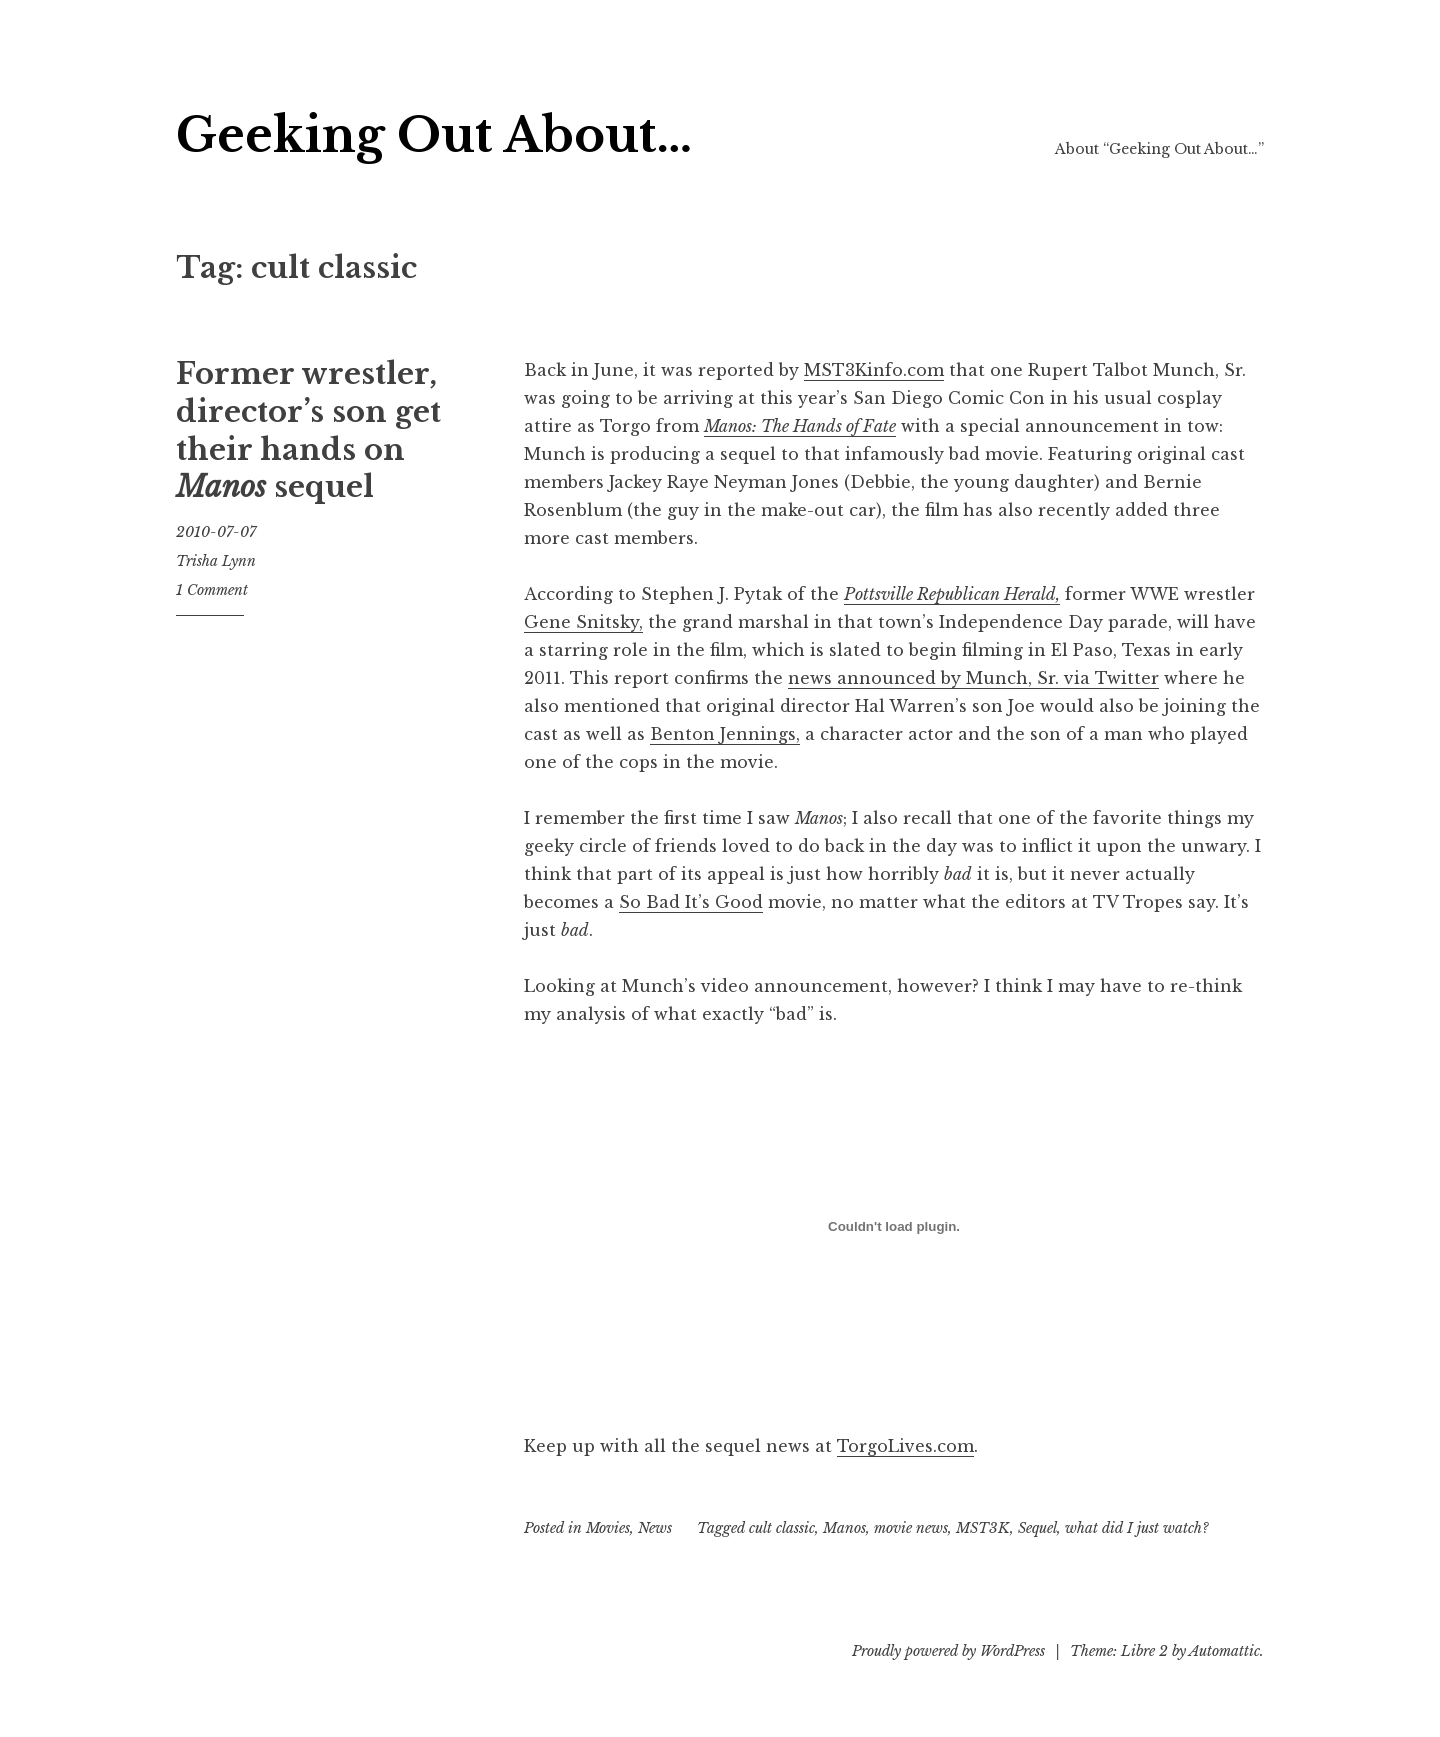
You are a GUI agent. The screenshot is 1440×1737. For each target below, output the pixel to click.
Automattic (1224, 1651)
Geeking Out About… (434, 135)
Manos (844, 1528)
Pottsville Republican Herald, (952, 594)
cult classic (782, 1528)
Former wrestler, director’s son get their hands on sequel (308, 430)
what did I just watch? (1137, 1528)
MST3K (983, 1528)
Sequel (1037, 1528)
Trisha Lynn (216, 561)
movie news (911, 1528)
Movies (608, 1528)
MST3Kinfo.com (874, 370)
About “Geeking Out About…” (1159, 149)
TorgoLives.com (905, 1446)
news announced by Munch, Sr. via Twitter (973, 678)
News (655, 1528)
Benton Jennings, (725, 734)
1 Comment (212, 590)
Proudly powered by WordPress (948, 1651)
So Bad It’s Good (691, 902)
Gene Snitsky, (583, 622)
